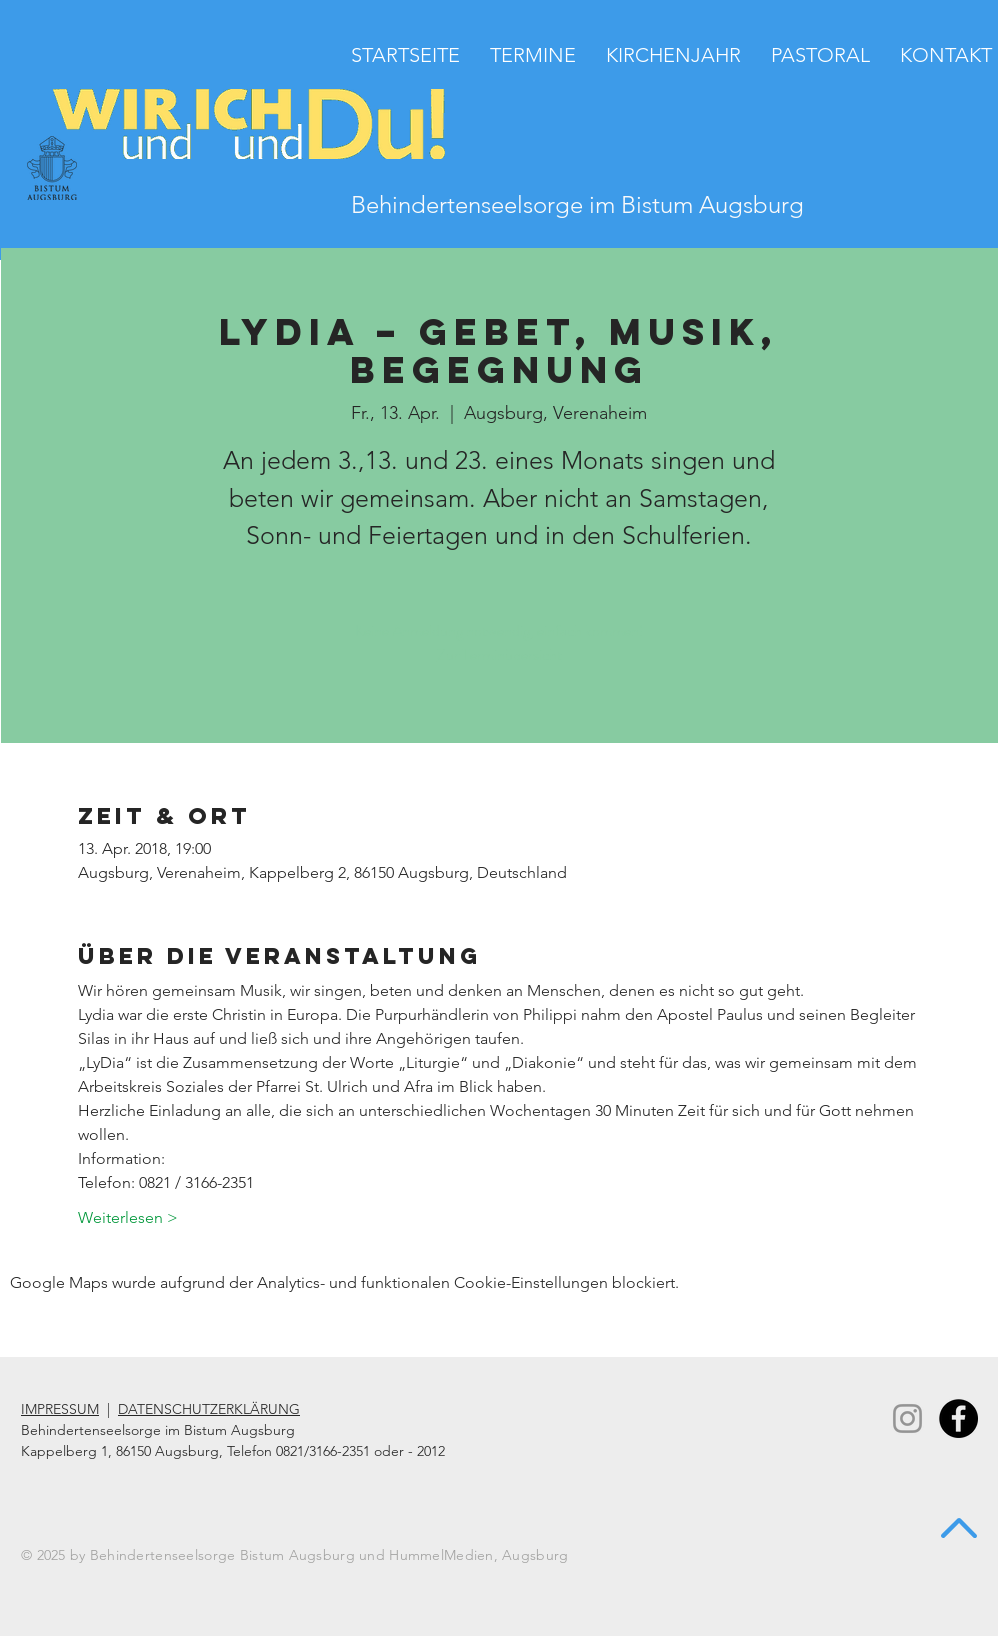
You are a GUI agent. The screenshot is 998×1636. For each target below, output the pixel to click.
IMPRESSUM (60, 1409)
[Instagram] (907, 1418)
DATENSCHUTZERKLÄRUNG (209, 1409)
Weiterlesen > (128, 1217)
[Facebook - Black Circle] (958, 1418)
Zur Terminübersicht (499, 654)
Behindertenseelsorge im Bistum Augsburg (577, 204)
